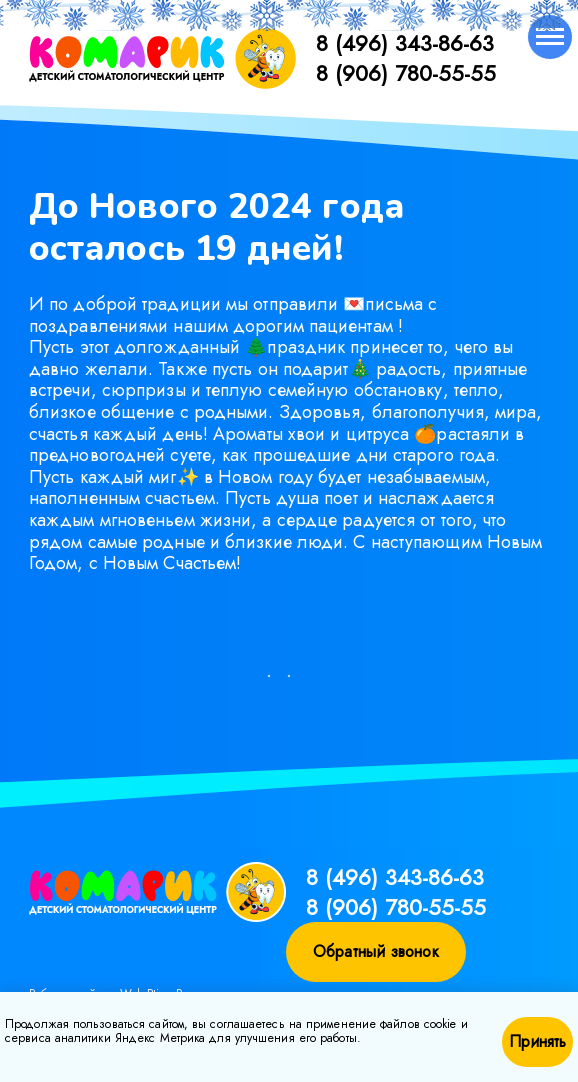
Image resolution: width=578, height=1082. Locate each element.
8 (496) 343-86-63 (405, 43)
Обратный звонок (376, 951)
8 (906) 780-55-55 (406, 73)
